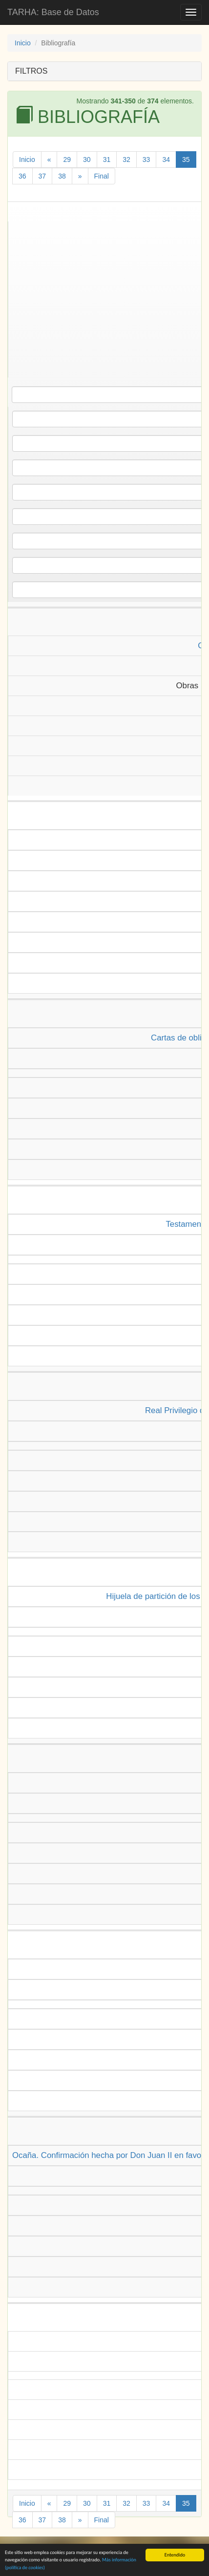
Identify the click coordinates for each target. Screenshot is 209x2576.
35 (186, 159)
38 (62, 176)
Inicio (23, 43)
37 (42, 176)
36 (22, 176)
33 (146, 159)
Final (101, 176)
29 (67, 159)
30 (87, 159)
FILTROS (31, 71)
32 (126, 159)
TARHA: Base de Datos (53, 12)
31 (107, 159)
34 (166, 159)
